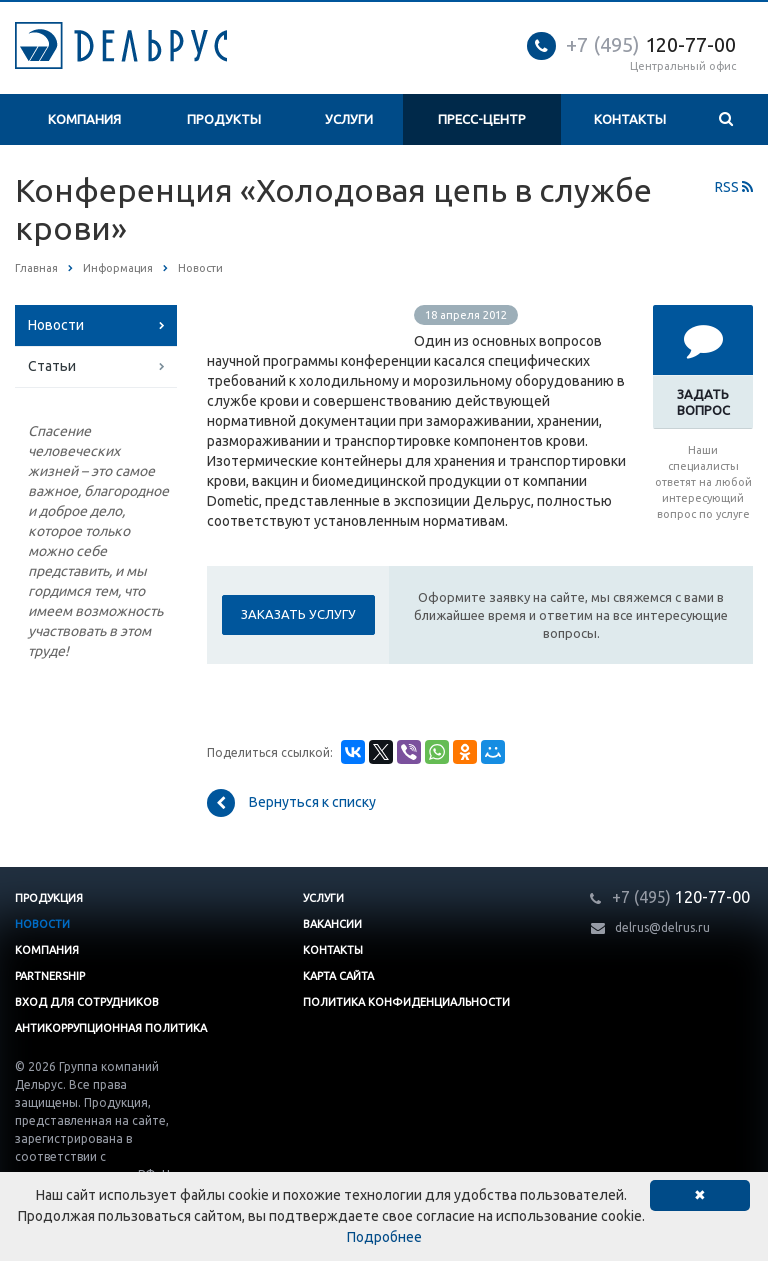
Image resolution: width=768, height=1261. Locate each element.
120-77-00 (651, 44)
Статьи (52, 366)
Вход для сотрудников (87, 1002)
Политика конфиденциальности (406, 1002)
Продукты (224, 119)
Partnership (50, 976)
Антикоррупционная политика (111, 1028)
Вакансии (332, 924)
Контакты (630, 119)
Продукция (49, 898)
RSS (734, 187)
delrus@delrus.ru (662, 927)
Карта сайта (338, 976)
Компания (84, 119)
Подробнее (384, 1237)
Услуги (349, 119)
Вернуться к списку (291, 803)
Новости (56, 325)
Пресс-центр (482, 119)
